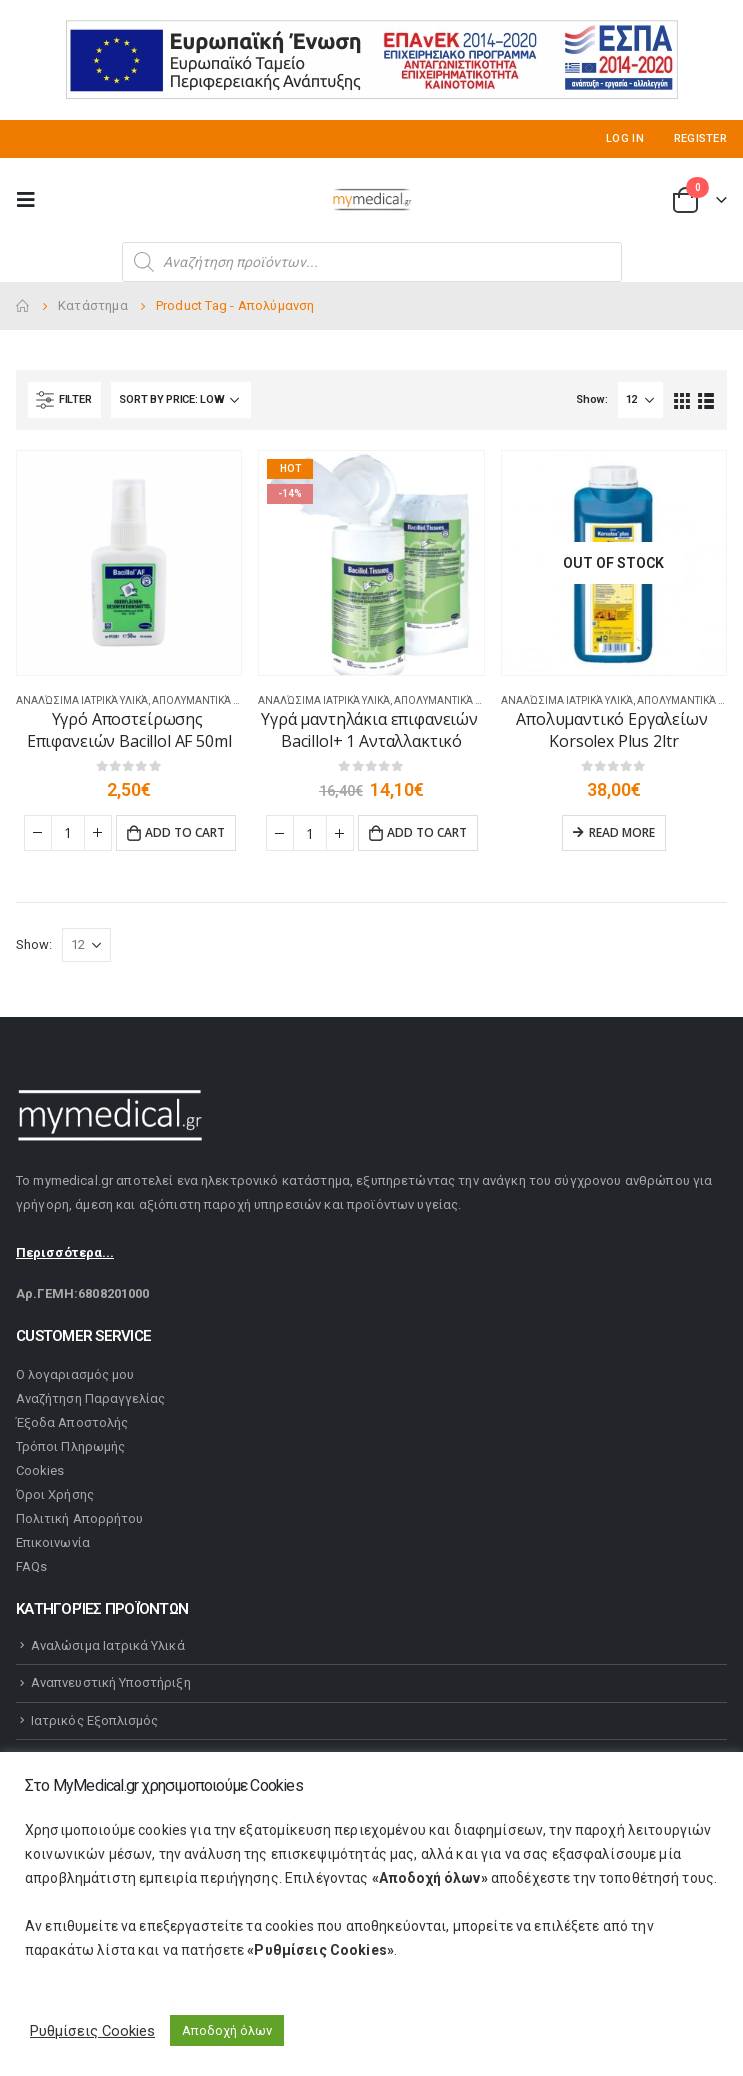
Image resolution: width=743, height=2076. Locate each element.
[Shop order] (181, 400)
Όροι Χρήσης (55, 1494)
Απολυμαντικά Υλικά (206, 700)
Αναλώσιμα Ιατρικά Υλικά (82, 700)
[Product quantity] (68, 833)
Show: (592, 399)
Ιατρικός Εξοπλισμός (94, 1720)
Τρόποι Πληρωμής (70, 1446)
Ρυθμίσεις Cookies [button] (92, 2031)
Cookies (40, 1470)
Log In (625, 138)
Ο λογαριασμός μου (75, 1374)
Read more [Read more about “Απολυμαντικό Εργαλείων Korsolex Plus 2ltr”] (622, 832)
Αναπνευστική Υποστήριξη (111, 1682)
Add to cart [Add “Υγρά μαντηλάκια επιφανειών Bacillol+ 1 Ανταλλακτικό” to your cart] (427, 832)
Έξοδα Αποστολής (72, 1422)
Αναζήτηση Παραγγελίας (90, 1398)
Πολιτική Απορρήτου (79, 1518)
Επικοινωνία (53, 1542)
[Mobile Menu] (32, 200)
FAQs (31, 1566)
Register (700, 138)
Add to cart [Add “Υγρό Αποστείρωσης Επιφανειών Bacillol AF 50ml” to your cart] (185, 832)
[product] (129, 563)
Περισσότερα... (65, 1252)
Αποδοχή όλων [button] (227, 2030)
